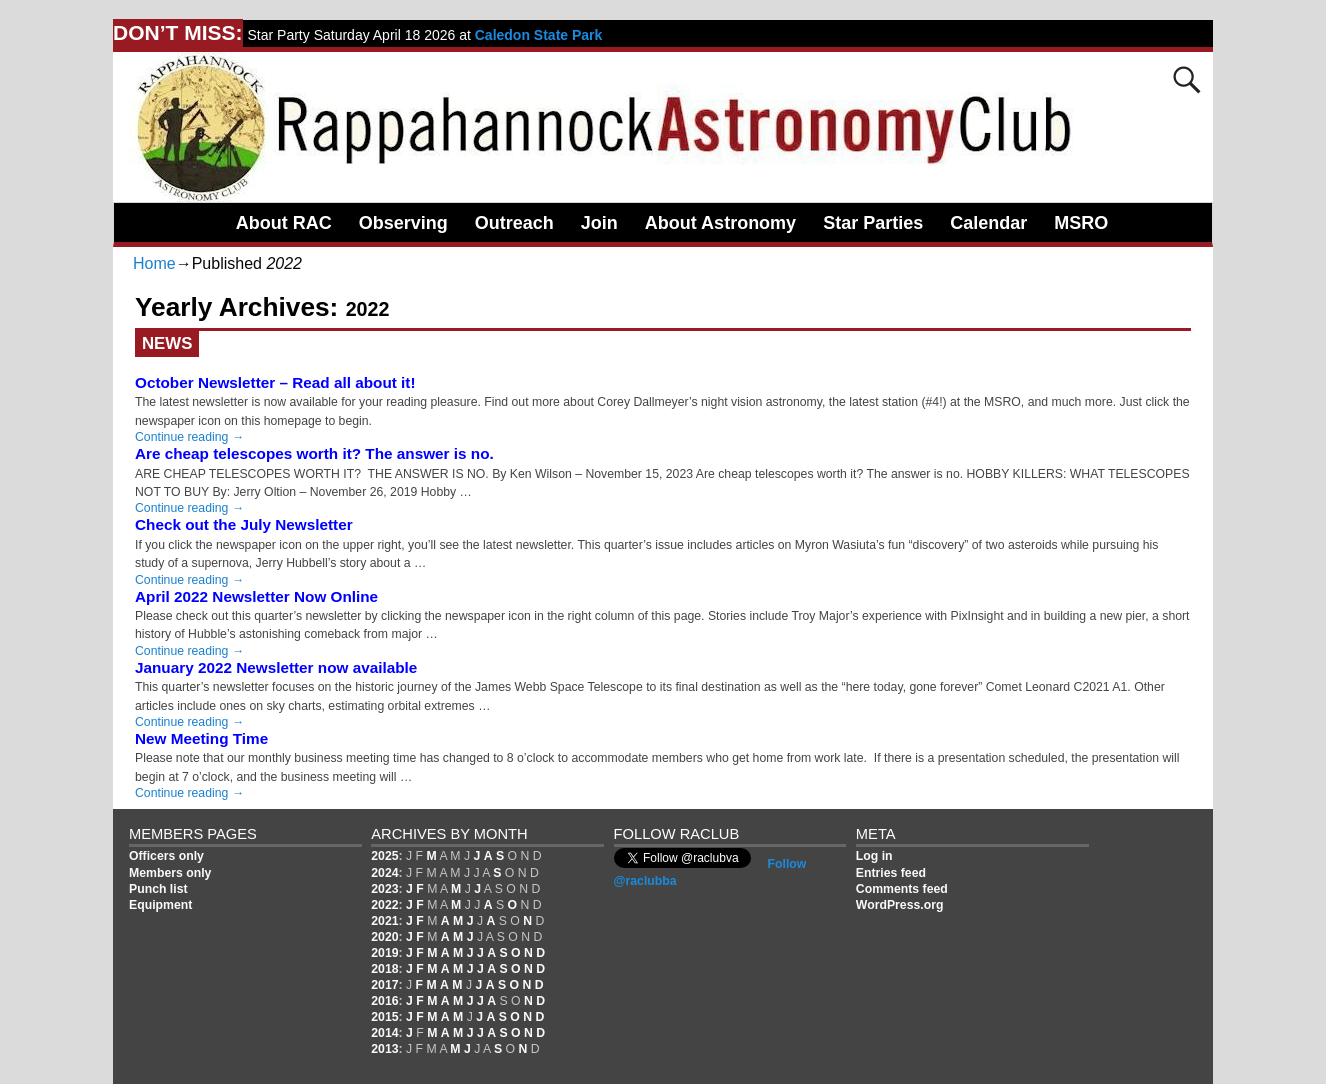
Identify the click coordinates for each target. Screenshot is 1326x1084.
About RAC (284, 223)
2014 (384, 1033)
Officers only (166, 856)
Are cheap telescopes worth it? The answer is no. (314, 453)
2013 (384, 1049)
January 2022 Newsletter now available (276, 667)
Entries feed (891, 873)
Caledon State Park (539, 35)
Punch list (158, 889)
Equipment (160, 905)
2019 (384, 953)
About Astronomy (720, 223)
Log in (874, 856)
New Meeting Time (201, 738)
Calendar (988, 223)
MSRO (1081, 223)
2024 (384, 873)
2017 (384, 985)
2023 (384, 889)
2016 (384, 1001)
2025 (384, 856)
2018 (384, 969)
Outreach (514, 223)
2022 (384, 905)
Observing (403, 223)
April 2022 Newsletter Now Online (256, 596)
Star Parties (873, 223)
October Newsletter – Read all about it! (275, 382)
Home (154, 263)
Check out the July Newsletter (244, 524)
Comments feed (902, 889)
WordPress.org (900, 905)
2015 (384, 1017)
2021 (384, 921)
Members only (170, 873)
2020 (384, 937)
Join (599, 223)
